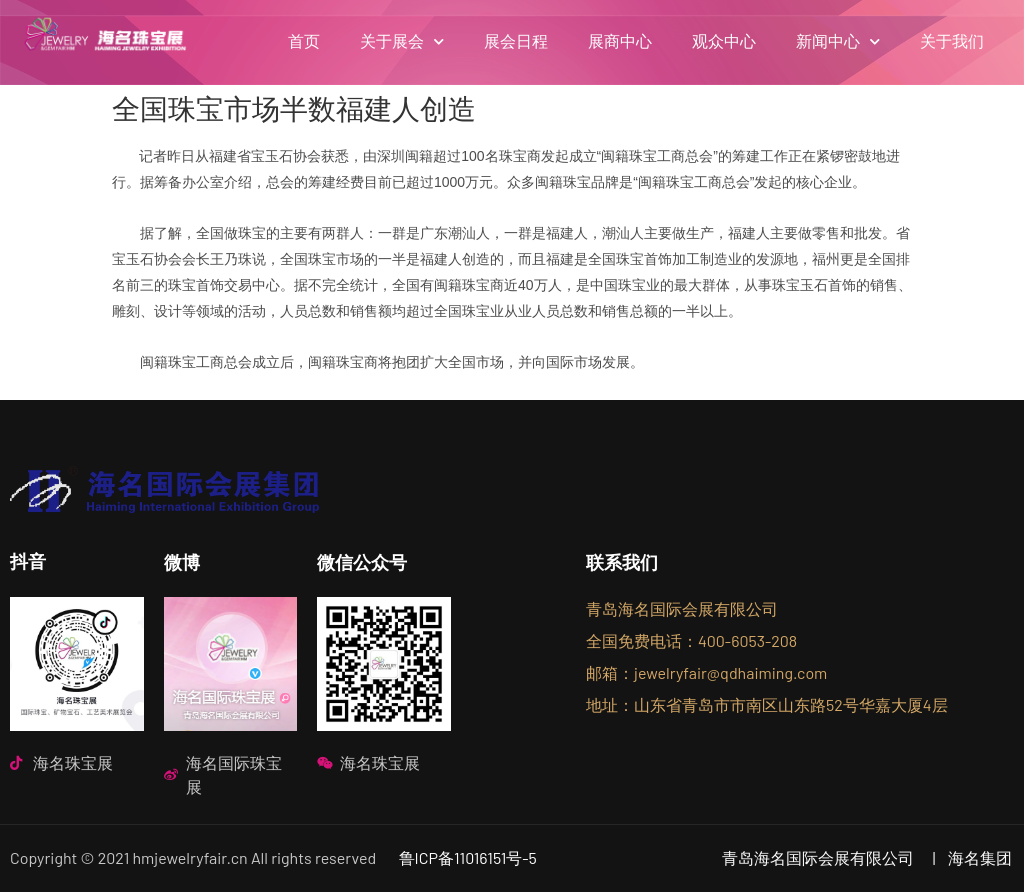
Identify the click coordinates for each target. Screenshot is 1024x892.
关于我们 (952, 41)
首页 (304, 41)
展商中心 (620, 41)
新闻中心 (838, 41)
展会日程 (516, 41)
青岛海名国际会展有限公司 (818, 857)
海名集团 (980, 857)
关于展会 (402, 41)
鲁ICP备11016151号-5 (468, 857)
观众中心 (724, 41)
